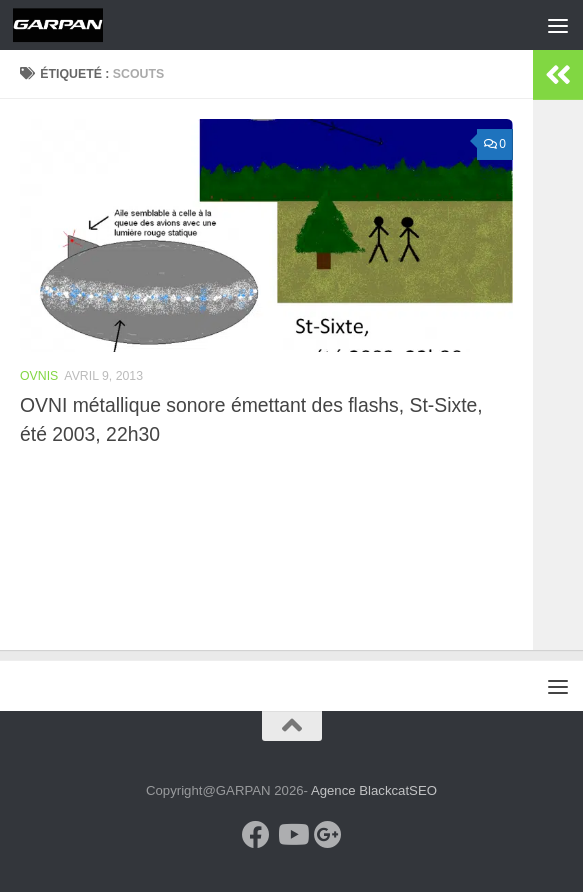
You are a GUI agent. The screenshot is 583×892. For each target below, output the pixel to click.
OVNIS (39, 376)
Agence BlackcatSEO (374, 790)
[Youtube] (292, 835)
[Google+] (328, 835)
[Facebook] (256, 835)
